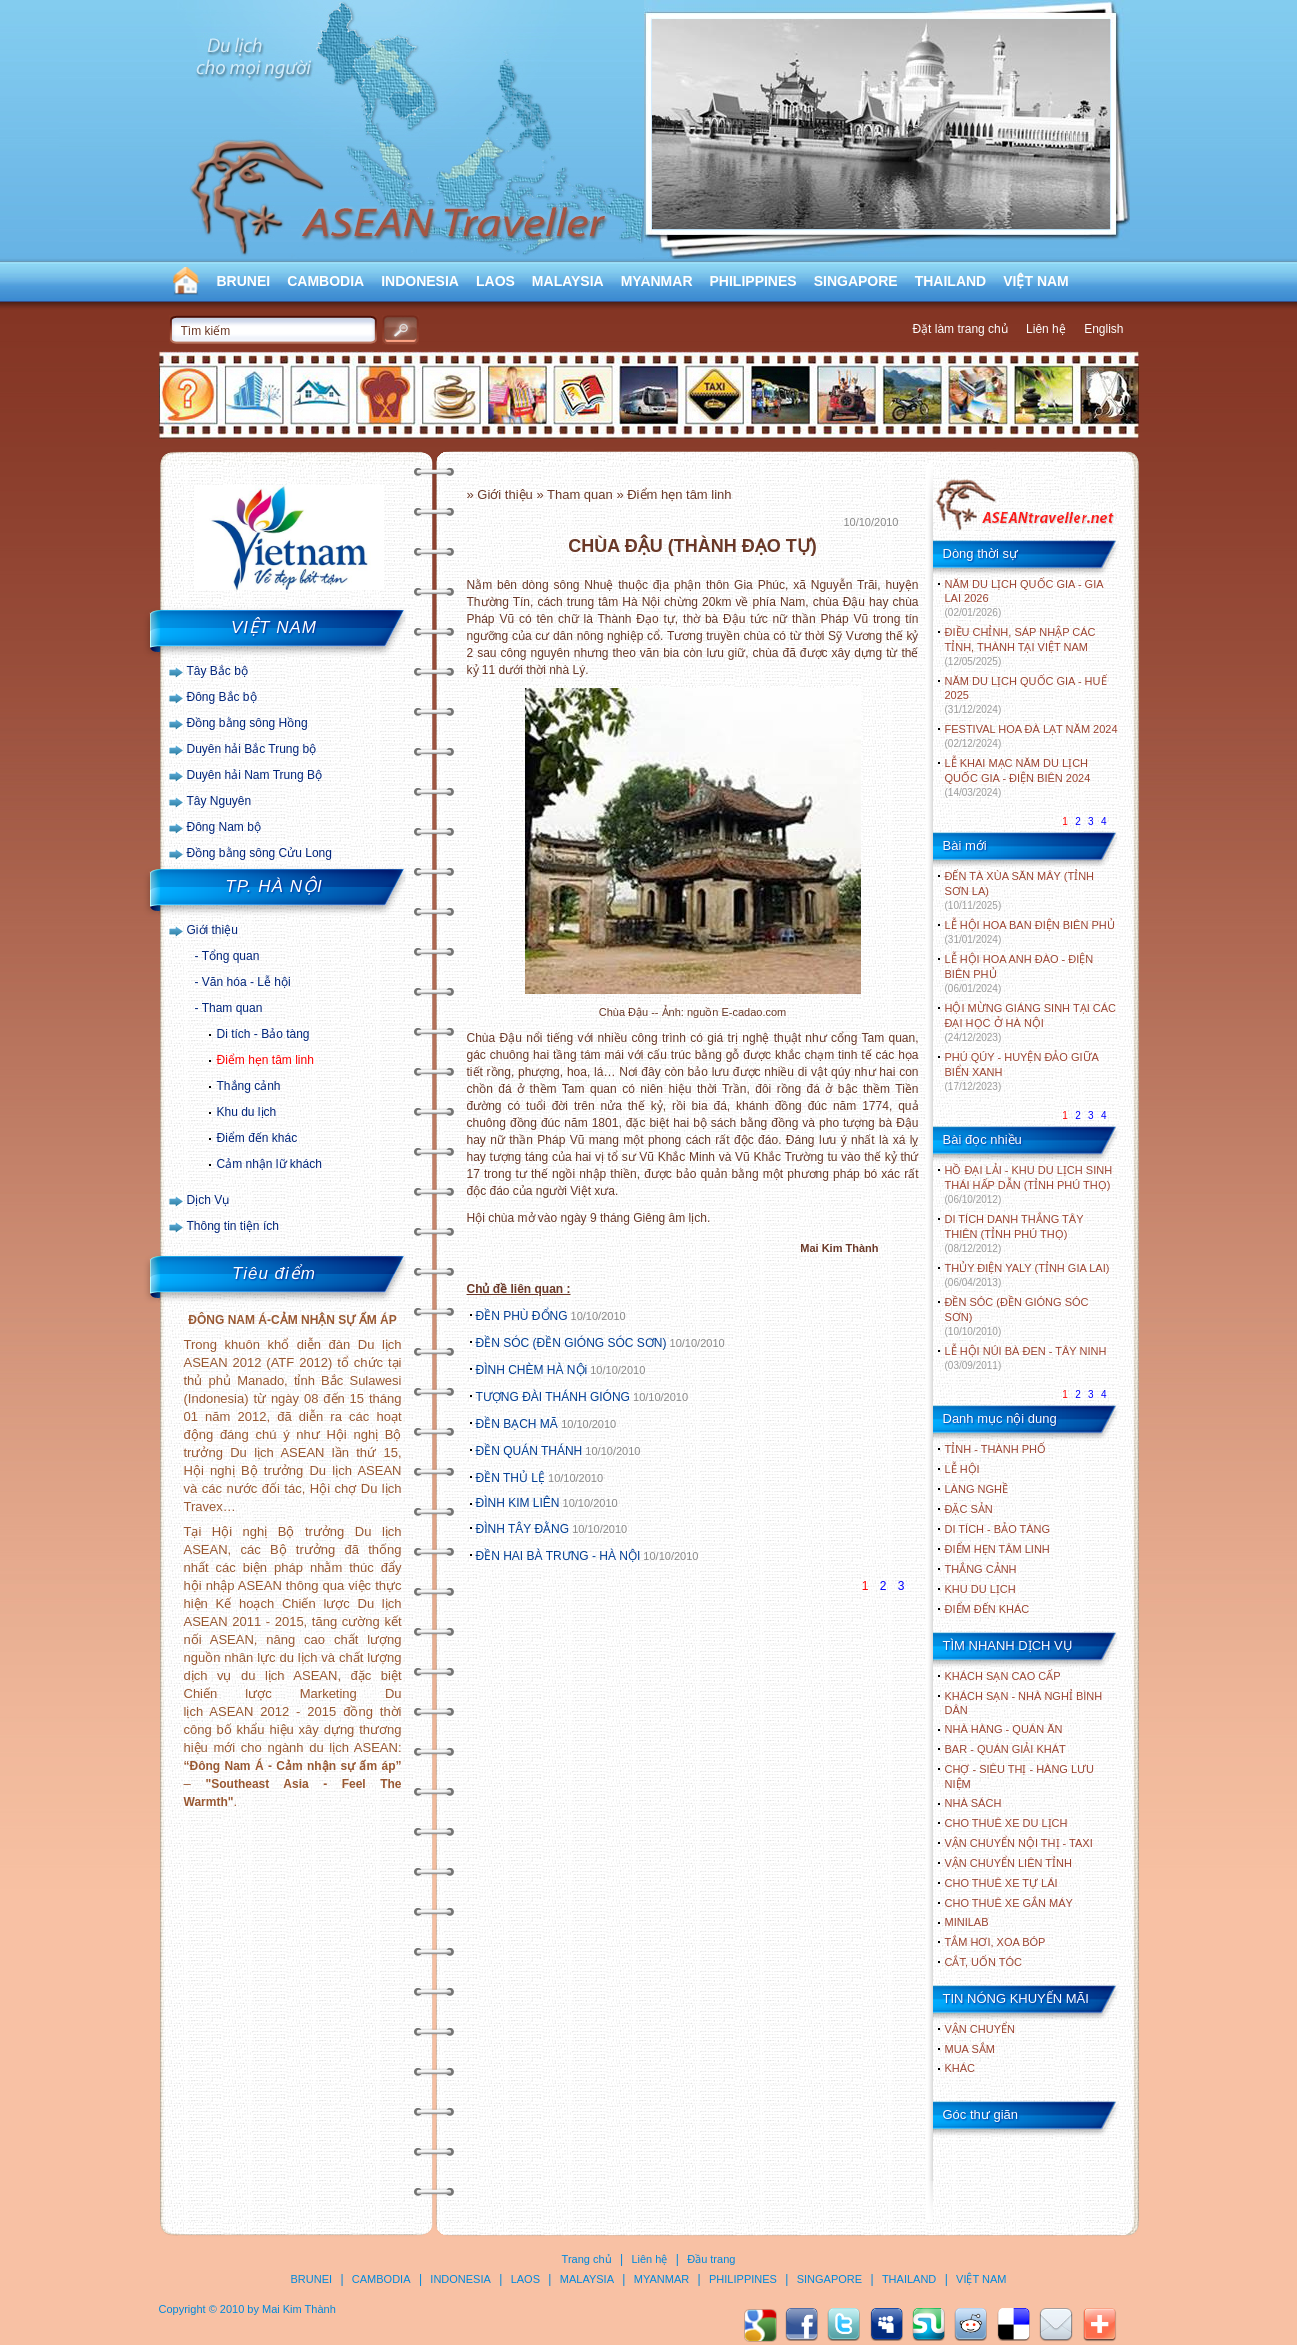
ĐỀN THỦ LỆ (510, 1478)
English (1103, 329)
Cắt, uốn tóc (984, 1962)
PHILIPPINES (753, 281)
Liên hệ (1046, 329)
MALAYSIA (568, 281)
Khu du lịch (247, 1112)
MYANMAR (657, 281)
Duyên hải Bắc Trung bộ (252, 749)
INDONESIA (420, 281)
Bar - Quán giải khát (1005, 1749)
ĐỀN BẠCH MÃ (519, 1424)
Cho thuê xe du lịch (1006, 1823)
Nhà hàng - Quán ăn (1004, 1729)
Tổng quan (231, 956)
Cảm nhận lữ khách (269, 1164)
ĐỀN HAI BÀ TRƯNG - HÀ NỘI (558, 1556)
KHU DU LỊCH (980, 1589)
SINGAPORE (856, 281)
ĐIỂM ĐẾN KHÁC (987, 1609)
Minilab (967, 1922)
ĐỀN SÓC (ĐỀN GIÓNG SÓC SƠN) (571, 1343)
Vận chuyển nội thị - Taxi (1019, 1843)
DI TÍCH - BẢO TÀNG (998, 1529)
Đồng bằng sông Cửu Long (259, 853)
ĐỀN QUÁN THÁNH (529, 1451)
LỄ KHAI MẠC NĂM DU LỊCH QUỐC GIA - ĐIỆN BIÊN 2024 (1018, 777)
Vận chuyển (980, 2029)
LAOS (495, 281)
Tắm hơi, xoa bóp (995, 1942)
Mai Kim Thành (299, 2309)
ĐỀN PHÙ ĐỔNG (522, 1316)
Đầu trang (711, 2259)
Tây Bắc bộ (217, 671)
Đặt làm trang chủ (959, 329)
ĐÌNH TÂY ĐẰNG (523, 1529)
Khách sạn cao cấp (1003, 1676)
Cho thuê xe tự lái (1001, 1883)
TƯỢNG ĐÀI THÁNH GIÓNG (553, 1397)
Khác (960, 2068)
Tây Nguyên (219, 801)
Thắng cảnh (249, 1086)
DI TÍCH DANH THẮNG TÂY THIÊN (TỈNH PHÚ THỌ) (1014, 1233)
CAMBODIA (325, 281)
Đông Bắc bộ (222, 697)
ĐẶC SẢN (969, 1509)
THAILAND (951, 281)
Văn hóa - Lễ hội (246, 982)
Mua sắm (970, 2049)
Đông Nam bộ (224, 827)
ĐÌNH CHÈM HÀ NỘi (532, 1370)
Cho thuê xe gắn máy (1009, 1903)
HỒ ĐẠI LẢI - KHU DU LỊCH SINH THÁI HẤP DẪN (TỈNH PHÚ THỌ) (1029, 1184)
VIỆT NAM (1036, 281)
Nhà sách (973, 1803)
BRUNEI (244, 281)
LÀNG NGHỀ (976, 1489)
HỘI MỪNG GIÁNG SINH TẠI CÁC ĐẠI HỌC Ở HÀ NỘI (1030, 1022)
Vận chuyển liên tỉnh (1008, 1863)
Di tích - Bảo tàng (263, 1034)
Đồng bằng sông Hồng (247, 723)
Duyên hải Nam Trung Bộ (254, 775)
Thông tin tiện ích (233, 1226)
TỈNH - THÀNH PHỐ (995, 1449)
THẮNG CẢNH (981, 1569)
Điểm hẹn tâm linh (265, 1060)
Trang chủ (587, 2259)
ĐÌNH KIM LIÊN (518, 1503)
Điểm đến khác (257, 1138)
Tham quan (232, 1008)
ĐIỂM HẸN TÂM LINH (997, 1549)
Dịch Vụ (208, 1200)
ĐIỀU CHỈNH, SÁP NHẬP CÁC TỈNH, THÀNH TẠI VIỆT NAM (1020, 646)
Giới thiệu (212, 930)
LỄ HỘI (962, 1469)
